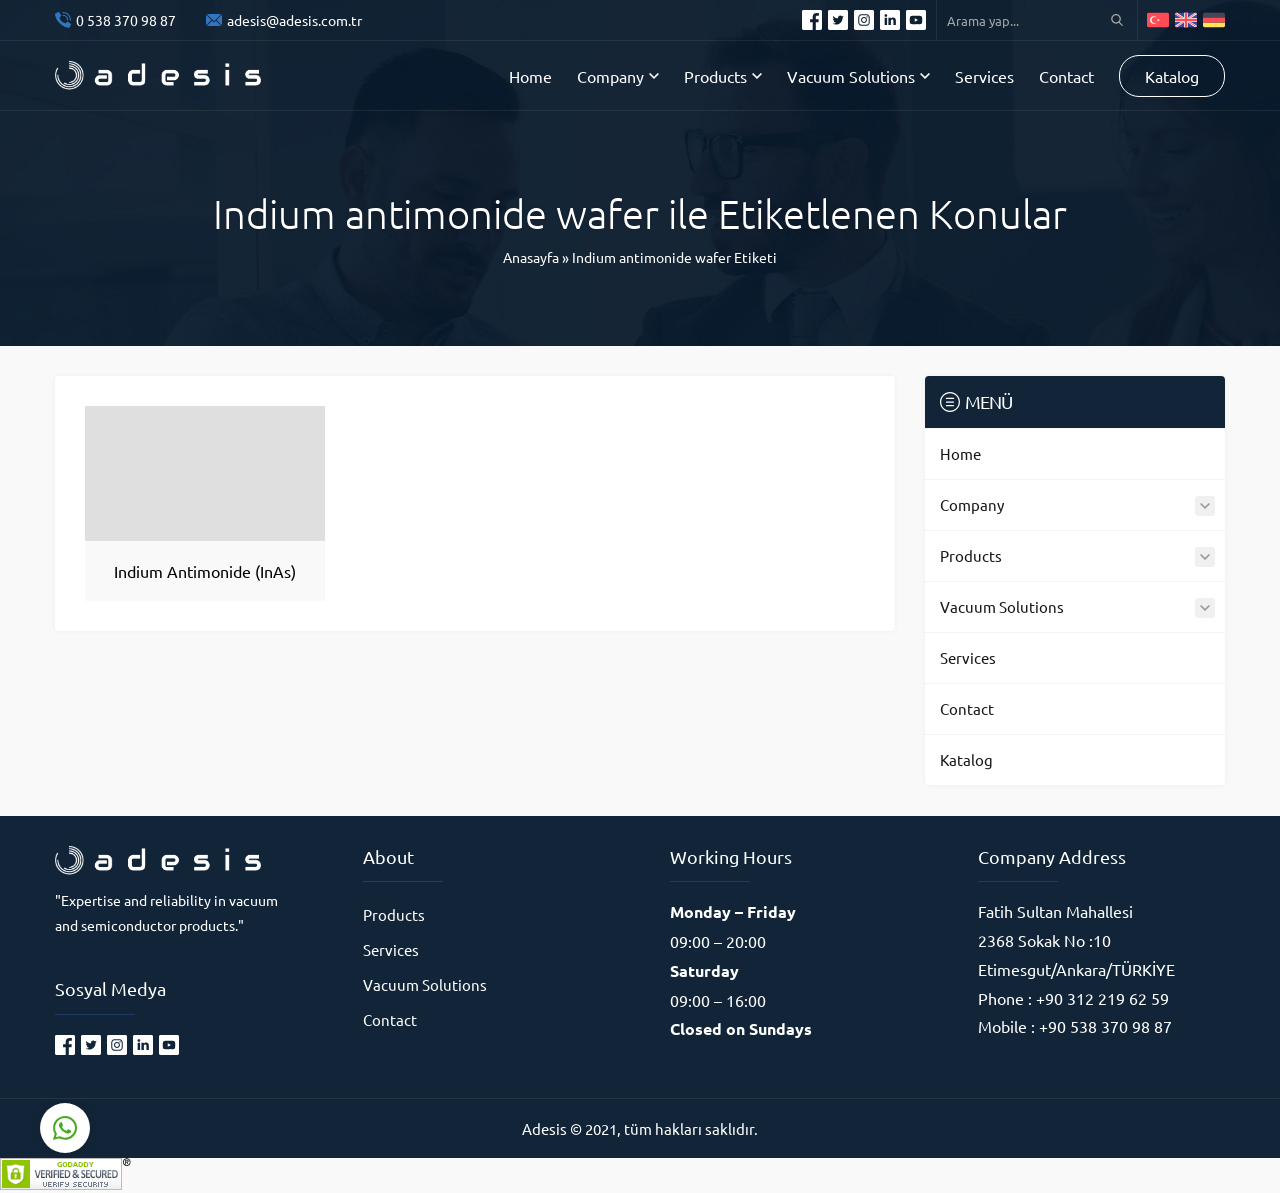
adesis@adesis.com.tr (294, 20)
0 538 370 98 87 (126, 20)
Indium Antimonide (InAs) (205, 571)
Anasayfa (531, 257)
